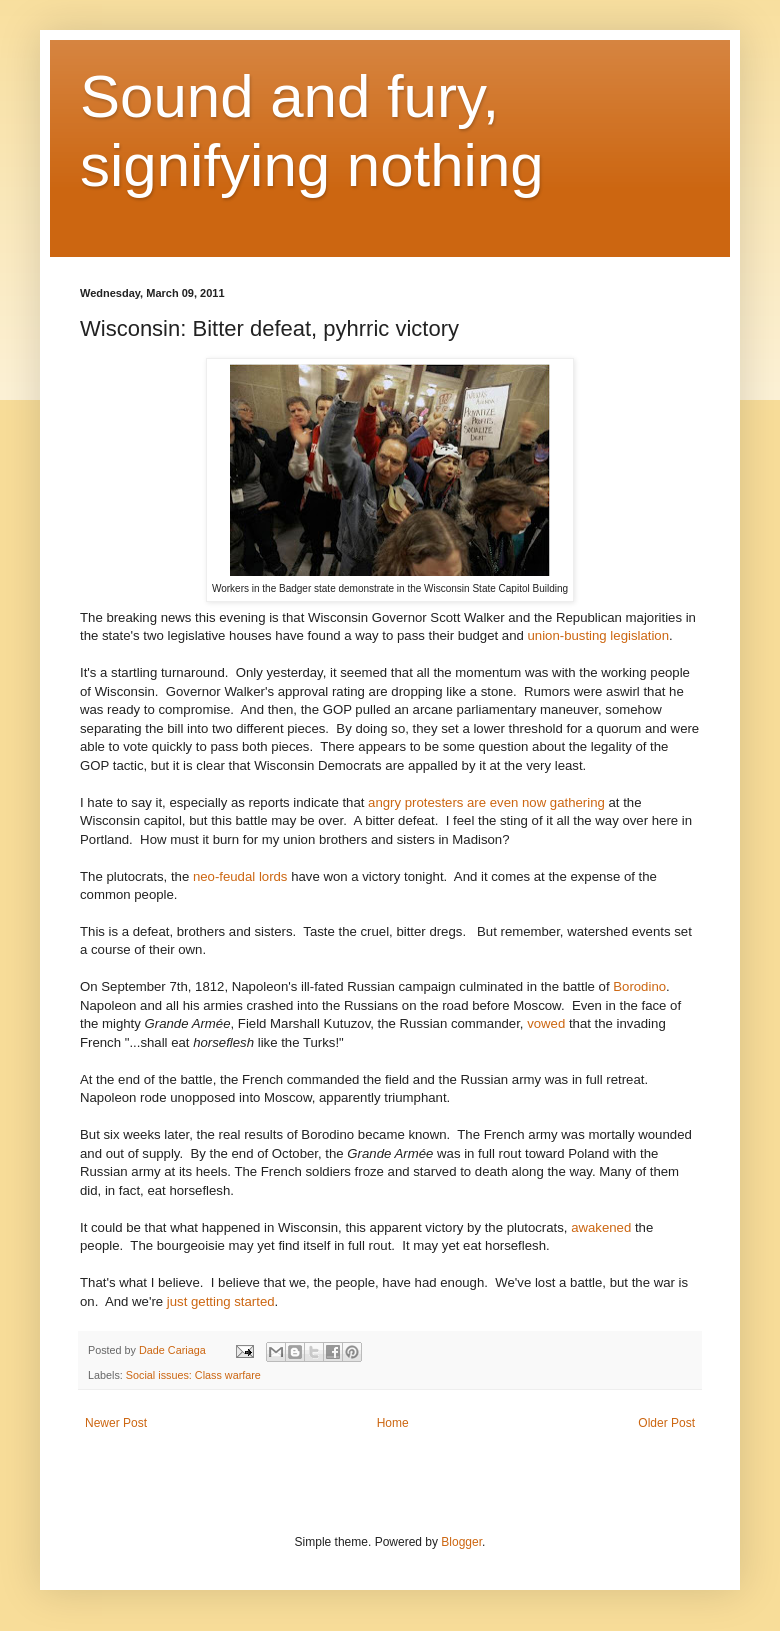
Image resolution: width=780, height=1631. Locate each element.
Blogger (461, 1542)
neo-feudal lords (240, 876)
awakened (601, 1227)
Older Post (666, 1423)
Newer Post (116, 1423)
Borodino (639, 986)
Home (393, 1423)
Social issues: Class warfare (193, 1375)
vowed (546, 1023)
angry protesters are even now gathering (486, 802)
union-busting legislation (599, 635)
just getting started (221, 1301)
